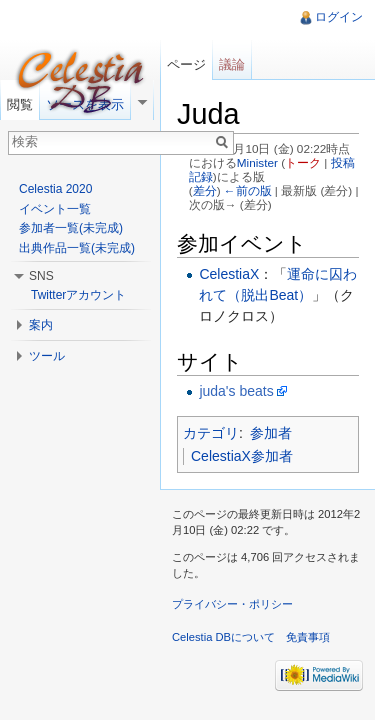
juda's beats (236, 391)
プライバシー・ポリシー (232, 604)
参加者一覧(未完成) (71, 228)
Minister (257, 162)
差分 (205, 190)
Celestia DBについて (223, 637)
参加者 (271, 433)
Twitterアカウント (78, 295)
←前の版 (248, 190)
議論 (232, 64)
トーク (303, 162)
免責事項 (308, 637)
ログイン (339, 17)
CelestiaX (229, 274)
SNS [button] (41, 276)
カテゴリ (211, 433)
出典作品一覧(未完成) (77, 248)
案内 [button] (41, 325)
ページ (186, 64)
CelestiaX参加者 (242, 456)
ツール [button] (47, 356)
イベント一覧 (55, 209)
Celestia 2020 (55, 189)
